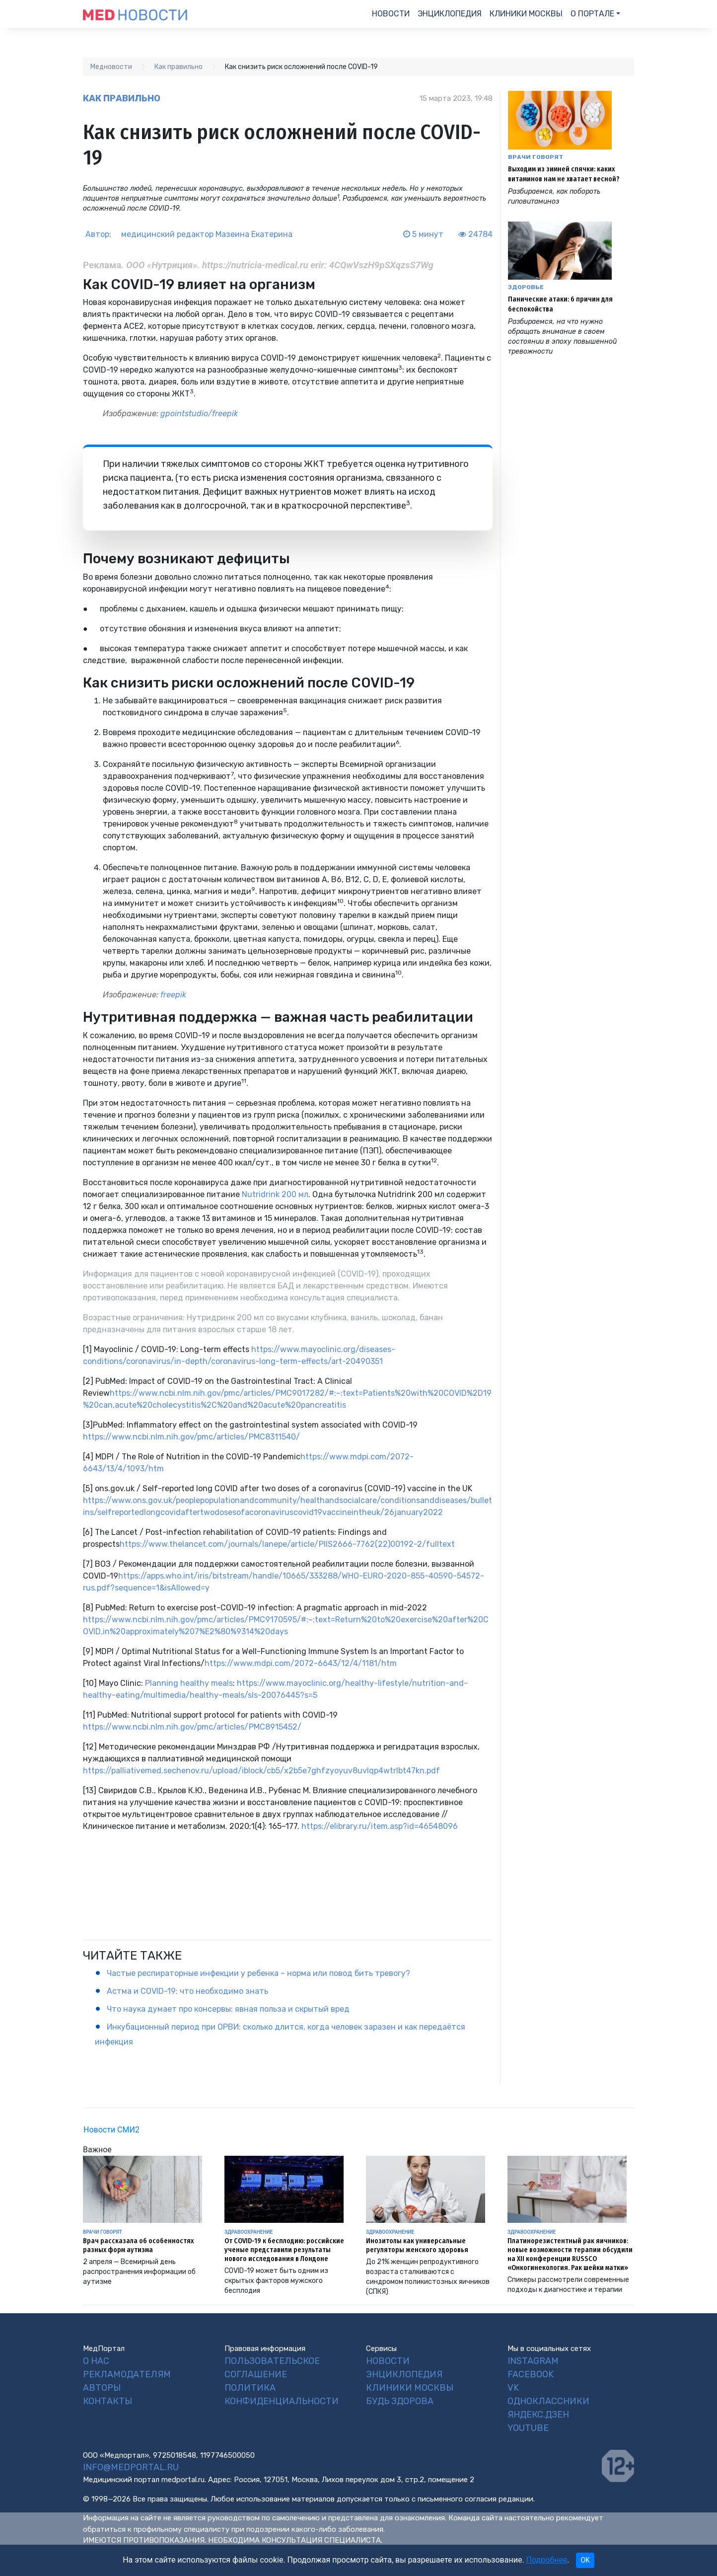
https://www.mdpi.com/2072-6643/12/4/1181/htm (301, 1663)
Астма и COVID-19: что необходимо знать (187, 1991)
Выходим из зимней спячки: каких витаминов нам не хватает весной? (564, 174)
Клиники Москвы (526, 13)
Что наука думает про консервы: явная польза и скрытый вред (228, 2009)
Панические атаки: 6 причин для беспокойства (560, 304)
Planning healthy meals (188, 1683)
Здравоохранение (248, 2232)
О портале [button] (592, 13)
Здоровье (526, 287)
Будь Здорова (399, 2401)
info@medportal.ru (131, 2467)
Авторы (102, 2387)
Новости (391, 13)
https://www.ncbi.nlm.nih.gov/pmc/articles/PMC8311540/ (191, 1436)
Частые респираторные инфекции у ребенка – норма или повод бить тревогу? (258, 1973)
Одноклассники (548, 2401)
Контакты (107, 2401)
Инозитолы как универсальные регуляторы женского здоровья (417, 2245)
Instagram (533, 2360)
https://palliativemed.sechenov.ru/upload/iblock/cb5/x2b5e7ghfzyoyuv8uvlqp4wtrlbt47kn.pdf (261, 1770)
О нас (96, 2360)
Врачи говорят (535, 156)
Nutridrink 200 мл (274, 1194)
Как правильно (121, 98)
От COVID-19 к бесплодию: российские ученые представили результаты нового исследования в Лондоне (284, 2250)
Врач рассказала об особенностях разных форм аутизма (138, 2245)
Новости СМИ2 (111, 2129)
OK (584, 2560)
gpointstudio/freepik (199, 413)
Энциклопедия (450, 13)
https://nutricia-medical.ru (256, 265)
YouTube (528, 2428)
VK (513, 2387)
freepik (173, 994)
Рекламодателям (127, 2374)
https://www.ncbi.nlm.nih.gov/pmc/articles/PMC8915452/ (192, 1727)
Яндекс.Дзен (538, 2414)
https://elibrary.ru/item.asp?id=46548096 (378, 1826)
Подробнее (547, 2560)
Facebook (530, 2374)
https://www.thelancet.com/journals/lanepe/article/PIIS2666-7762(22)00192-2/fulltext (287, 1544)
